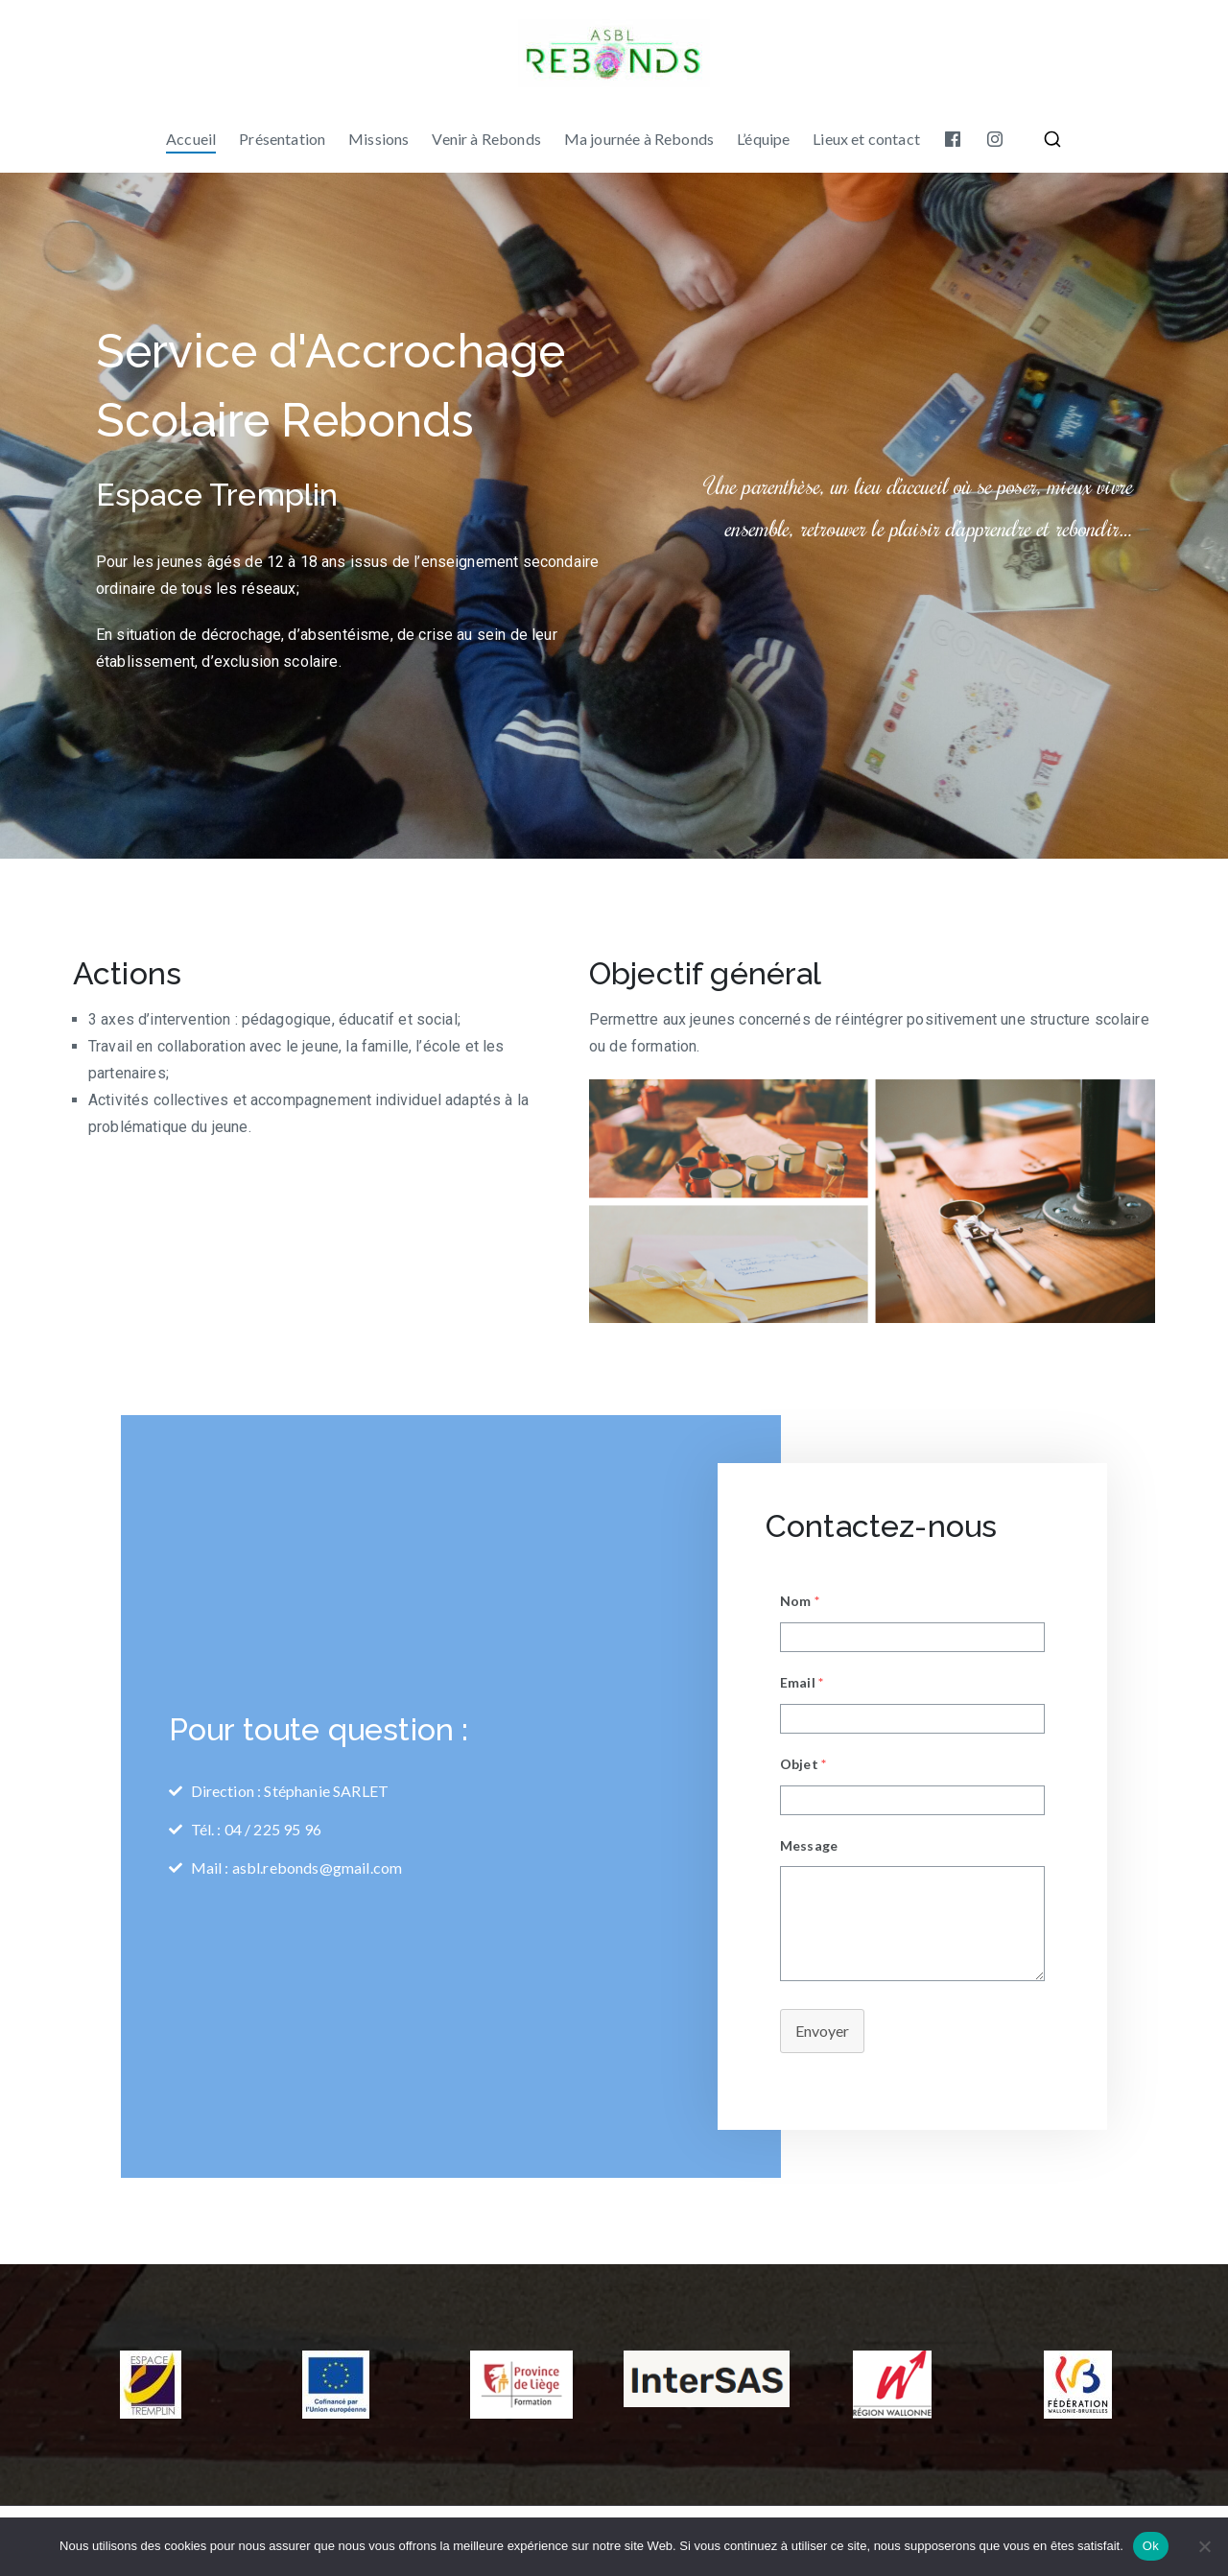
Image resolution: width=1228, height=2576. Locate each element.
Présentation (282, 139)
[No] (1204, 2546)
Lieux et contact (866, 139)
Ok (1151, 2546)
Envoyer (822, 2030)
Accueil (191, 139)
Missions (378, 139)
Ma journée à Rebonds (639, 139)
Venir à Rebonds (486, 139)
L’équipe (763, 139)
